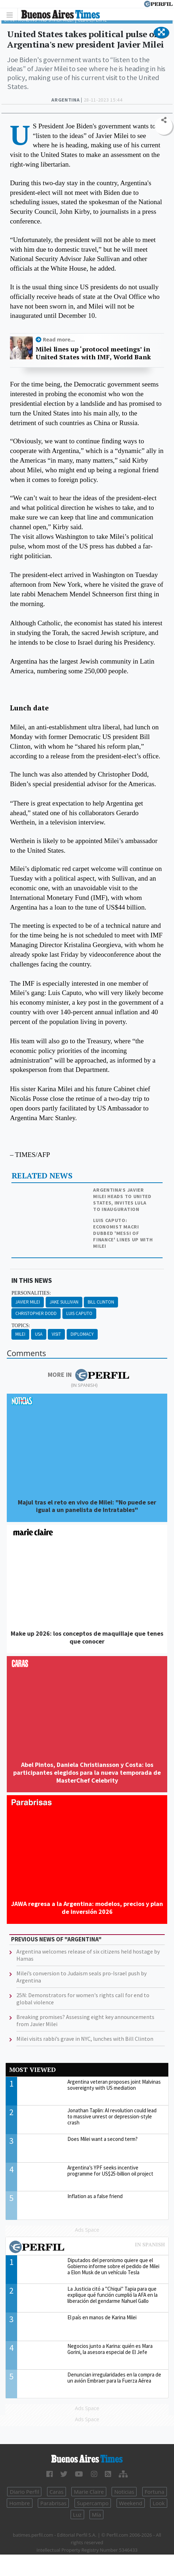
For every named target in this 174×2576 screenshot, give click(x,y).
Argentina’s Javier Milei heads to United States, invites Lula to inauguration (122, 1199)
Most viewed (32, 2069)
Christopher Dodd (36, 1313)
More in (88, 1375)
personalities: (31, 1293)
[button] (161, 32)
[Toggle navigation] (11, 14)
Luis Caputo (79, 1313)
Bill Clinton (101, 1302)
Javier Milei (27, 1302)
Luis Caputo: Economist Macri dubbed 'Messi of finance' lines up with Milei (123, 1233)
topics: (20, 1325)
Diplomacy (82, 1334)
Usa (38, 1334)
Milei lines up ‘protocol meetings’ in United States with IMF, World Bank (93, 353)
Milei (20, 1334)
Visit (56, 1334)
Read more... (59, 339)
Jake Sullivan (64, 1302)
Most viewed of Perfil (87, 2248)
